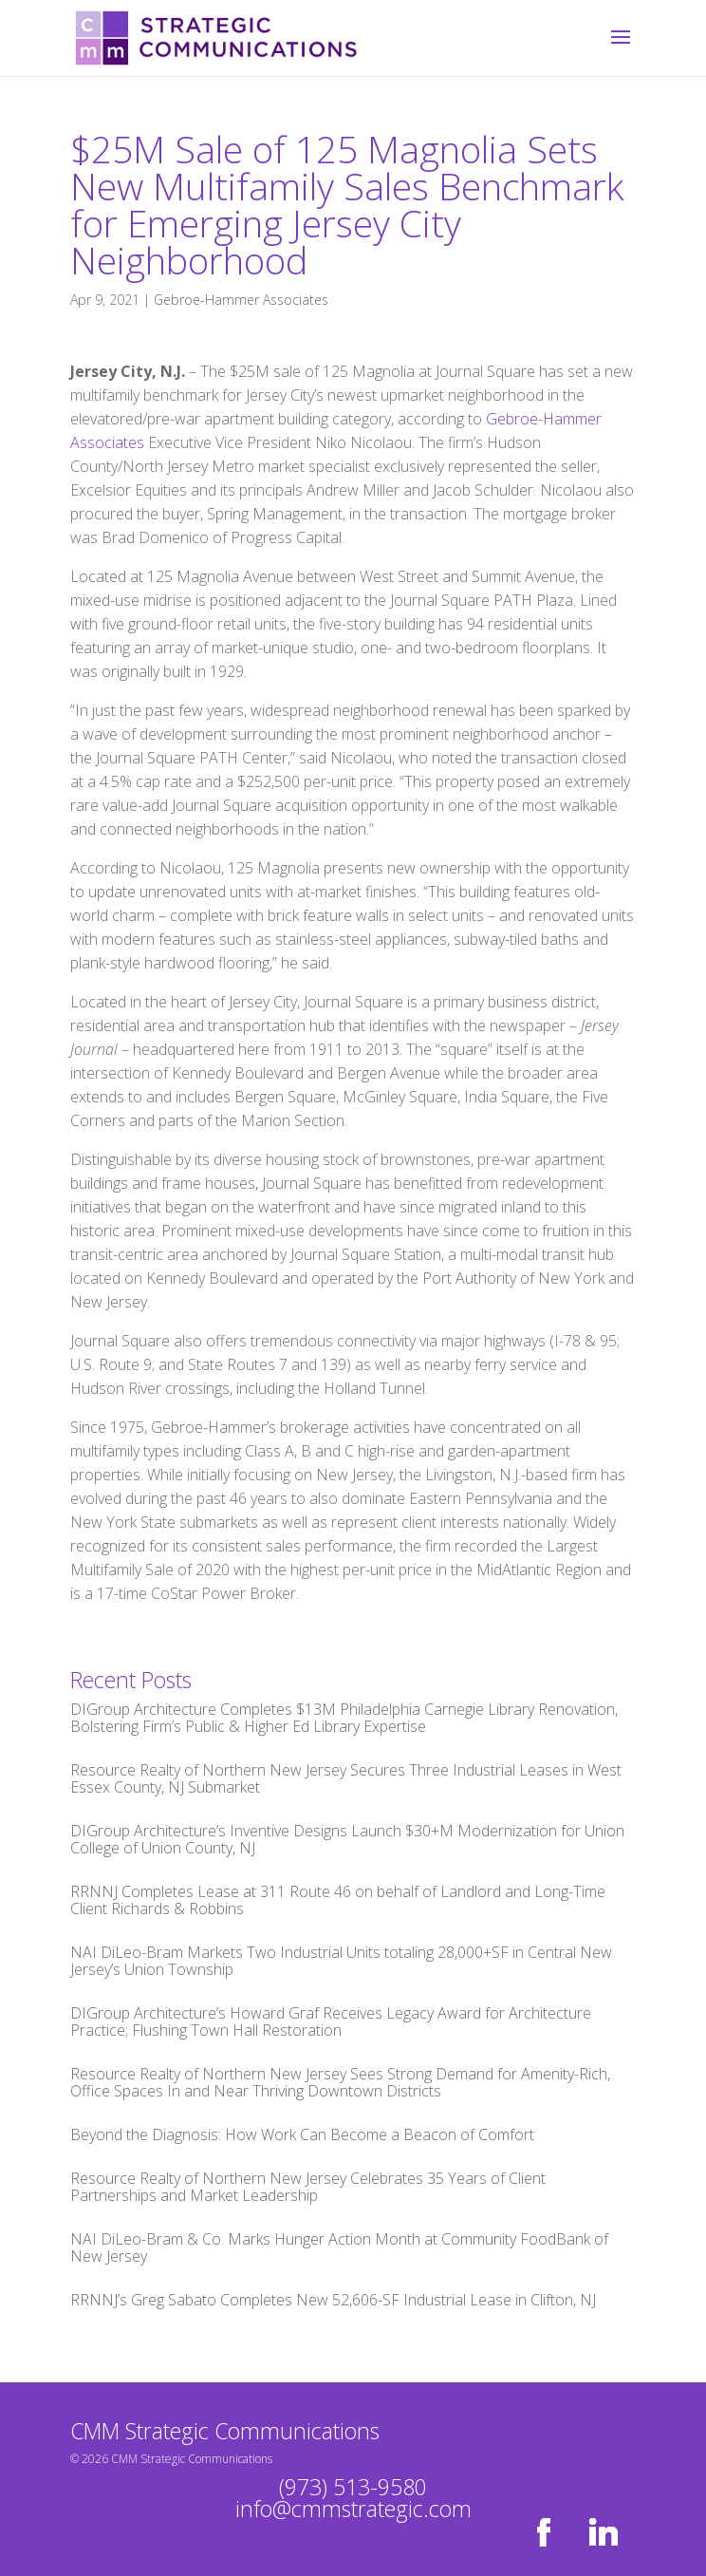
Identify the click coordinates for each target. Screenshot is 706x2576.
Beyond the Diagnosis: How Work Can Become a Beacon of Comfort (302, 2134)
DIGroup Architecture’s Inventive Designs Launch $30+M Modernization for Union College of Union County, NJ (347, 1839)
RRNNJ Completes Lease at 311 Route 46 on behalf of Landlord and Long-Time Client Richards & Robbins (337, 1900)
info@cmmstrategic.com (353, 2508)
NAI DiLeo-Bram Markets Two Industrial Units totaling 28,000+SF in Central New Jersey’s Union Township (341, 1961)
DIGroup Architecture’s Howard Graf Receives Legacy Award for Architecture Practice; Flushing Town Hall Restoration (330, 2021)
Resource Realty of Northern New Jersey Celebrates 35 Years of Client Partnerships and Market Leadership (308, 2187)
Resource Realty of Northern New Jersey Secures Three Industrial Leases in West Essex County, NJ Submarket (346, 1778)
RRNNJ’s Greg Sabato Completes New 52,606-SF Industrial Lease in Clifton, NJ (333, 2299)
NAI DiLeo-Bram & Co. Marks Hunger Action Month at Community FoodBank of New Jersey (339, 2247)
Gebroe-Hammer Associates (241, 300)
